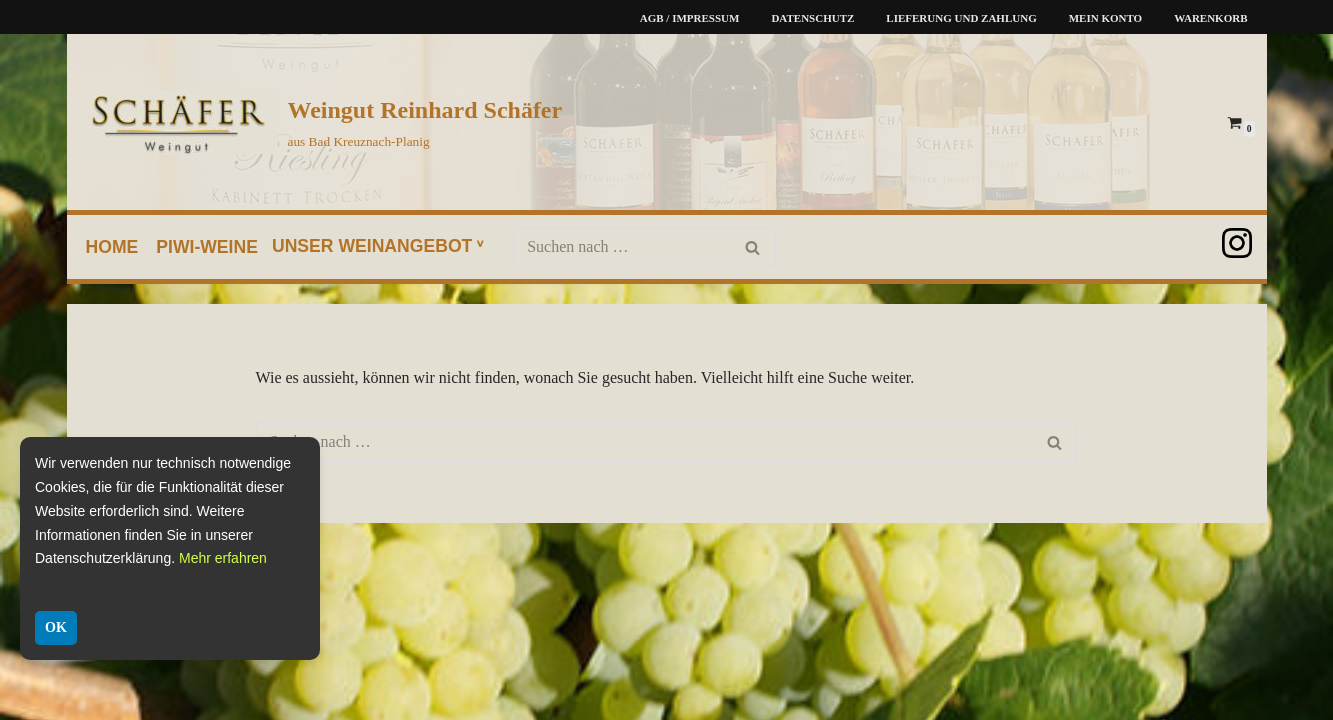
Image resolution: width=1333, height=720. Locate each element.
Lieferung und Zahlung (961, 18)
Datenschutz (812, 18)
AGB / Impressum (690, 18)
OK (56, 627)
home (112, 247)
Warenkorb (1210, 18)
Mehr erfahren (223, 558)
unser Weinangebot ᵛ (377, 246)
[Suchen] (622, 247)
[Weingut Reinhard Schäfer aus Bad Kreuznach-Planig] (320, 122)
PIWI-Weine (207, 247)
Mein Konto (1105, 18)
